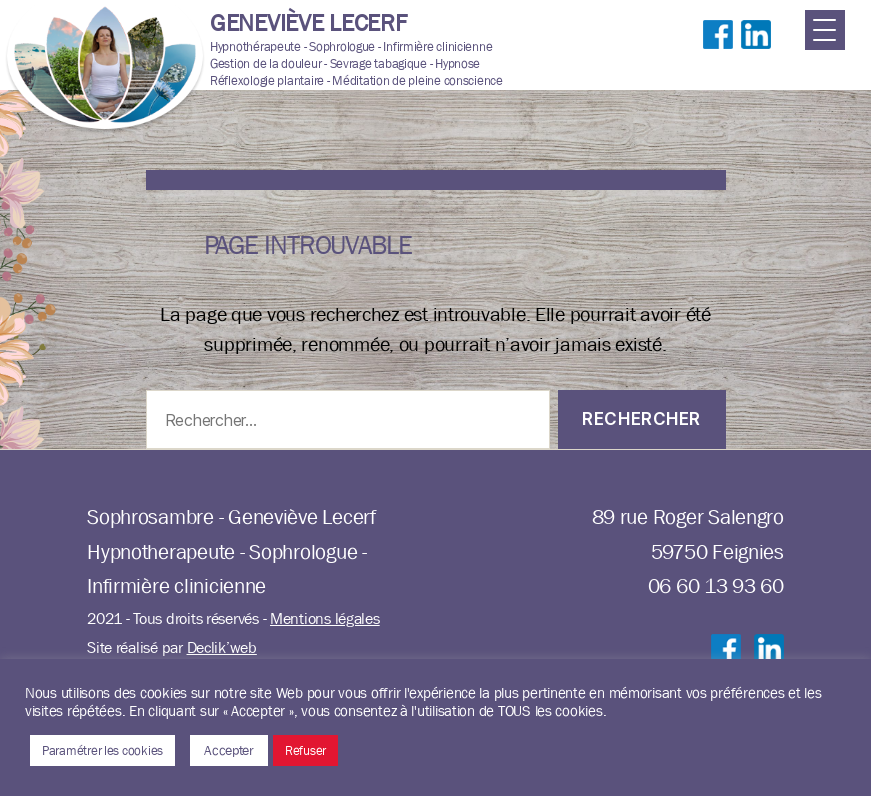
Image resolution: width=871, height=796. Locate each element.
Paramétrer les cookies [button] (102, 750)
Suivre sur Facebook (718, 55)
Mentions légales (325, 618)
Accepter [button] (229, 750)
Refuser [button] (305, 750)
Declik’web (222, 647)
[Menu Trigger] (825, 30)
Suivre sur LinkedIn (756, 55)
